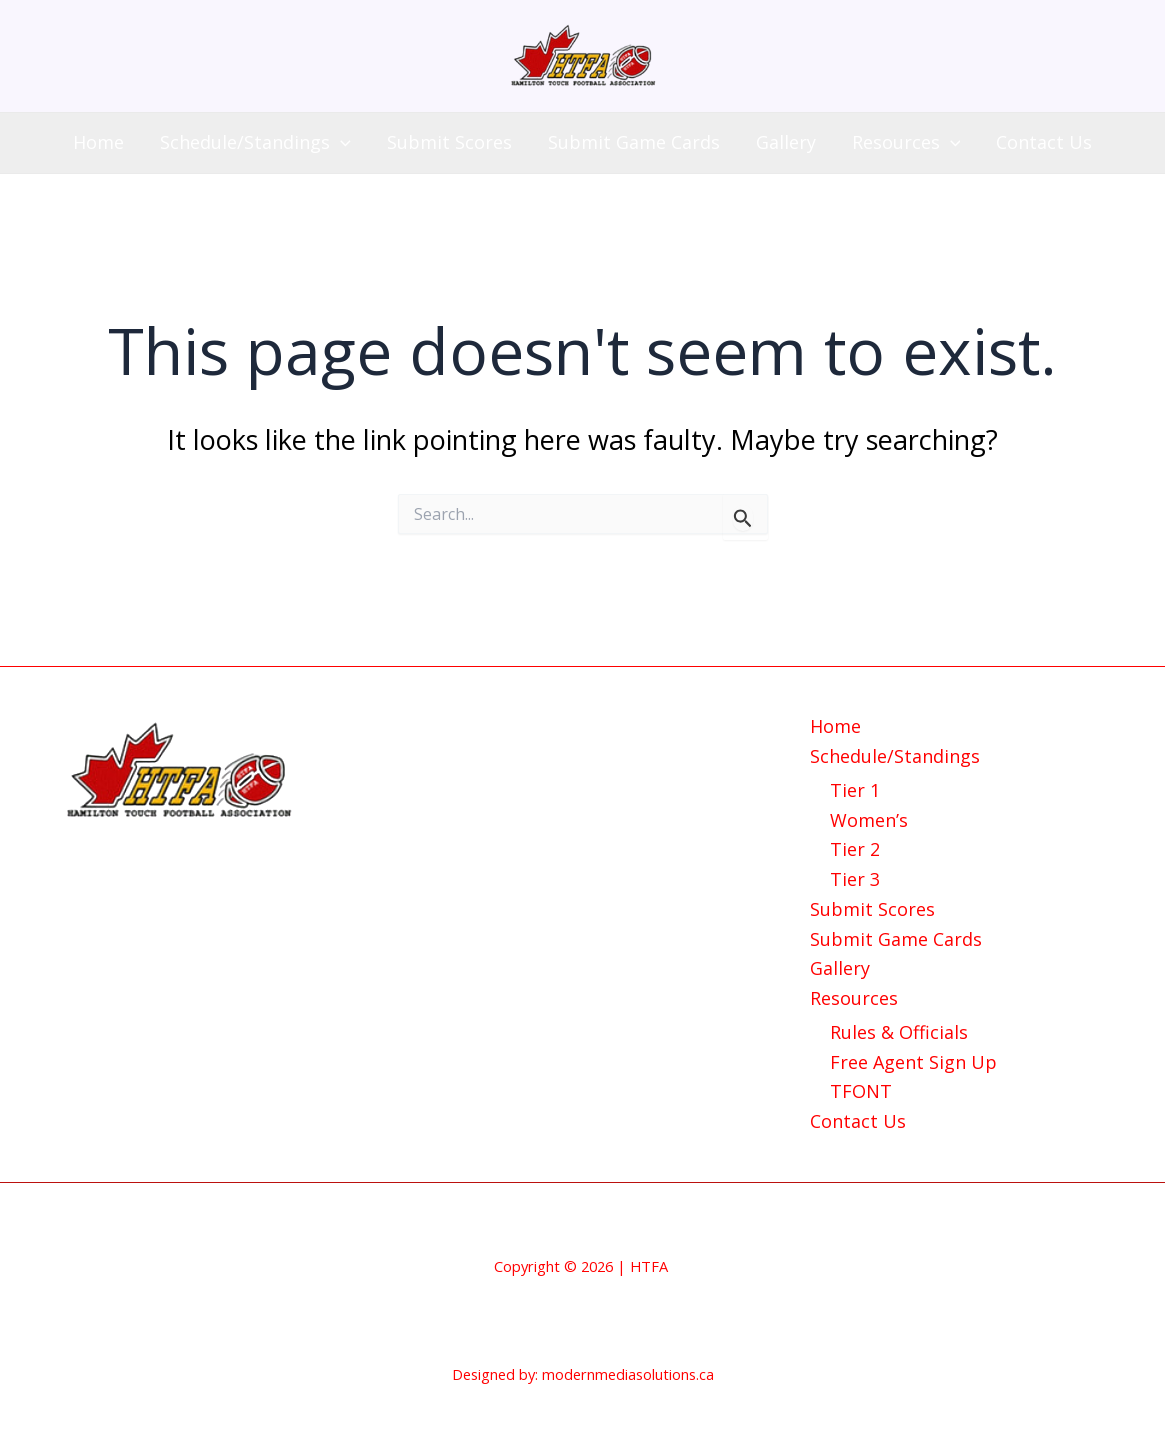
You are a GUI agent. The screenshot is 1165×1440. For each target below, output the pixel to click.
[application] (340, 142)
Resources (906, 142)
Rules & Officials (899, 1032)
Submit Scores (449, 142)
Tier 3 (855, 879)
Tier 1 (855, 790)
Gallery (786, 142)
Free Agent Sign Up (913, 1062)
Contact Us (1044, 142)
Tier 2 (855, 849)
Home (98, 142)
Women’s (869, 820)
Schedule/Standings (255, 142)
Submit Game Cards (634, 142)
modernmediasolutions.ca (628, 1374)
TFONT (861, 1091)
